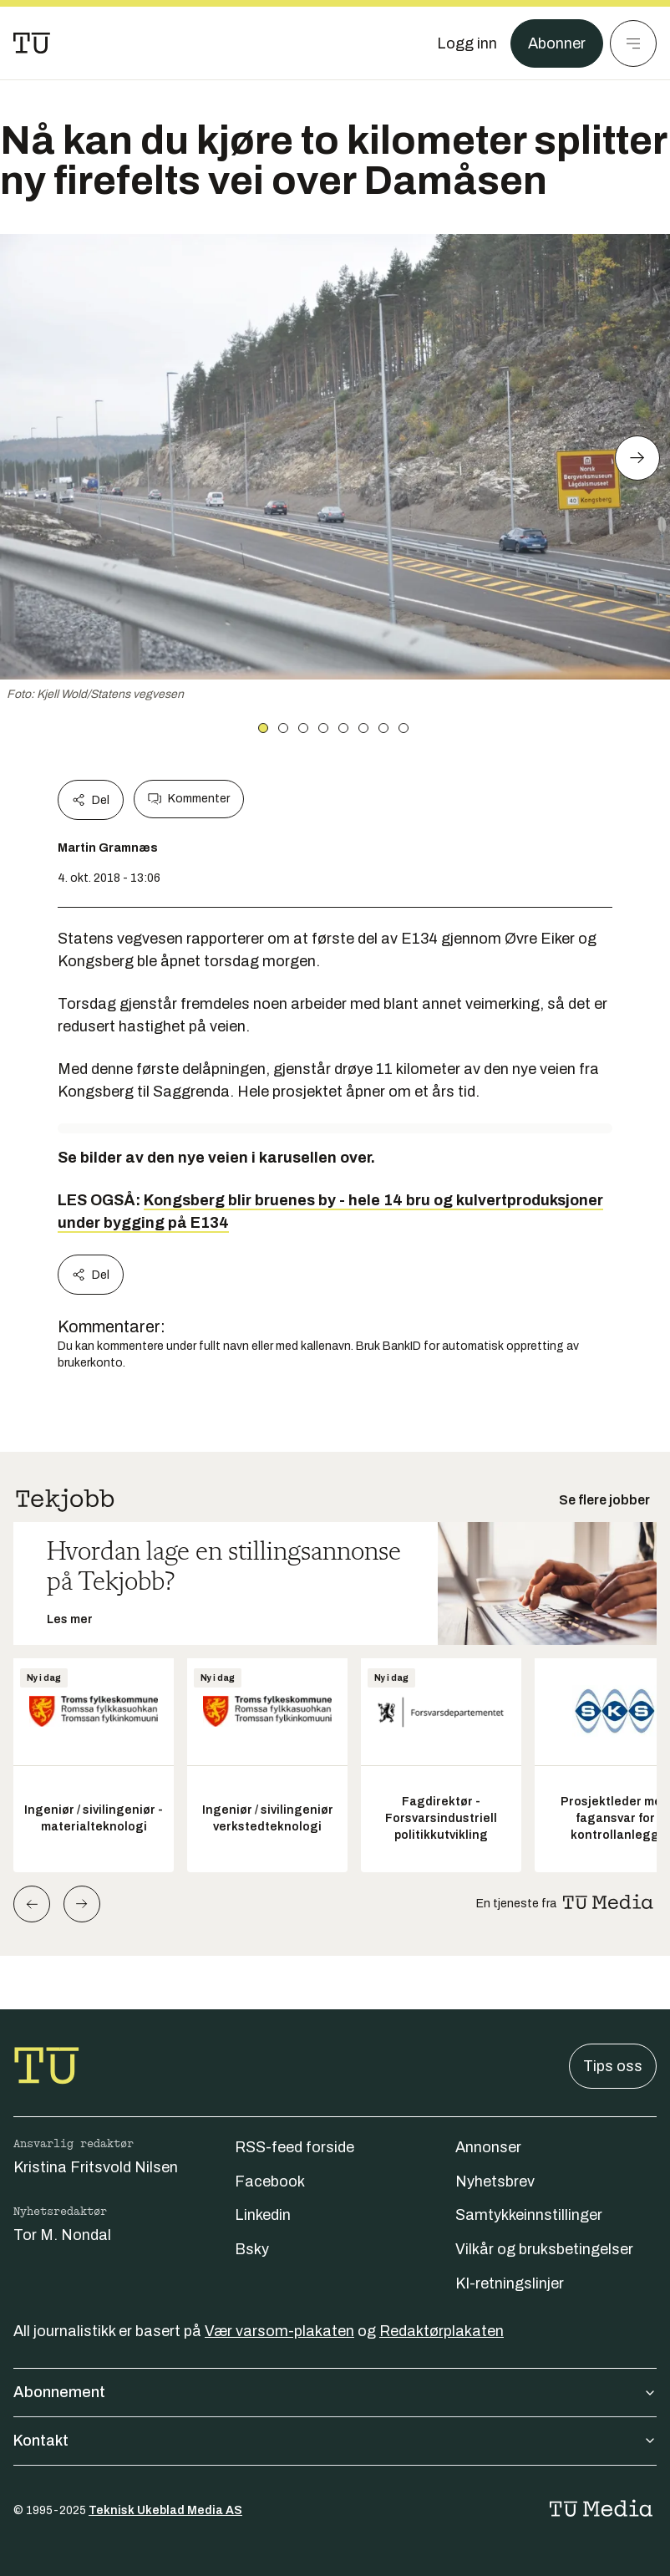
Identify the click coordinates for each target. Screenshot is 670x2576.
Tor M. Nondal (62, 2235)
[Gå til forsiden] (31, 43)
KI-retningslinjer (509, 2283)
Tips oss (612, 2066)
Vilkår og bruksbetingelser (544, 2249)
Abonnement (335, 2392)
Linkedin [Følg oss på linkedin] (263, 2215)
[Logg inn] (467, 43)
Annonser (488, 2147)
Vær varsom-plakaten (279, 2331)
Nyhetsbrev (495, 2181)
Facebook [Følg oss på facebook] (270, 2181)
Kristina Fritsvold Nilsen (95, 2167)
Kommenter (189, 799)
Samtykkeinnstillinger (528, 2215)
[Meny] (633, 43)
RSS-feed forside (294, 2147)
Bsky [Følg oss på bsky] (252, 2249)
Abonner (557, 43)
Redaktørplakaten (441, 2331)
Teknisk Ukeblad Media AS (165, 2510)
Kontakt (335, 2440)
